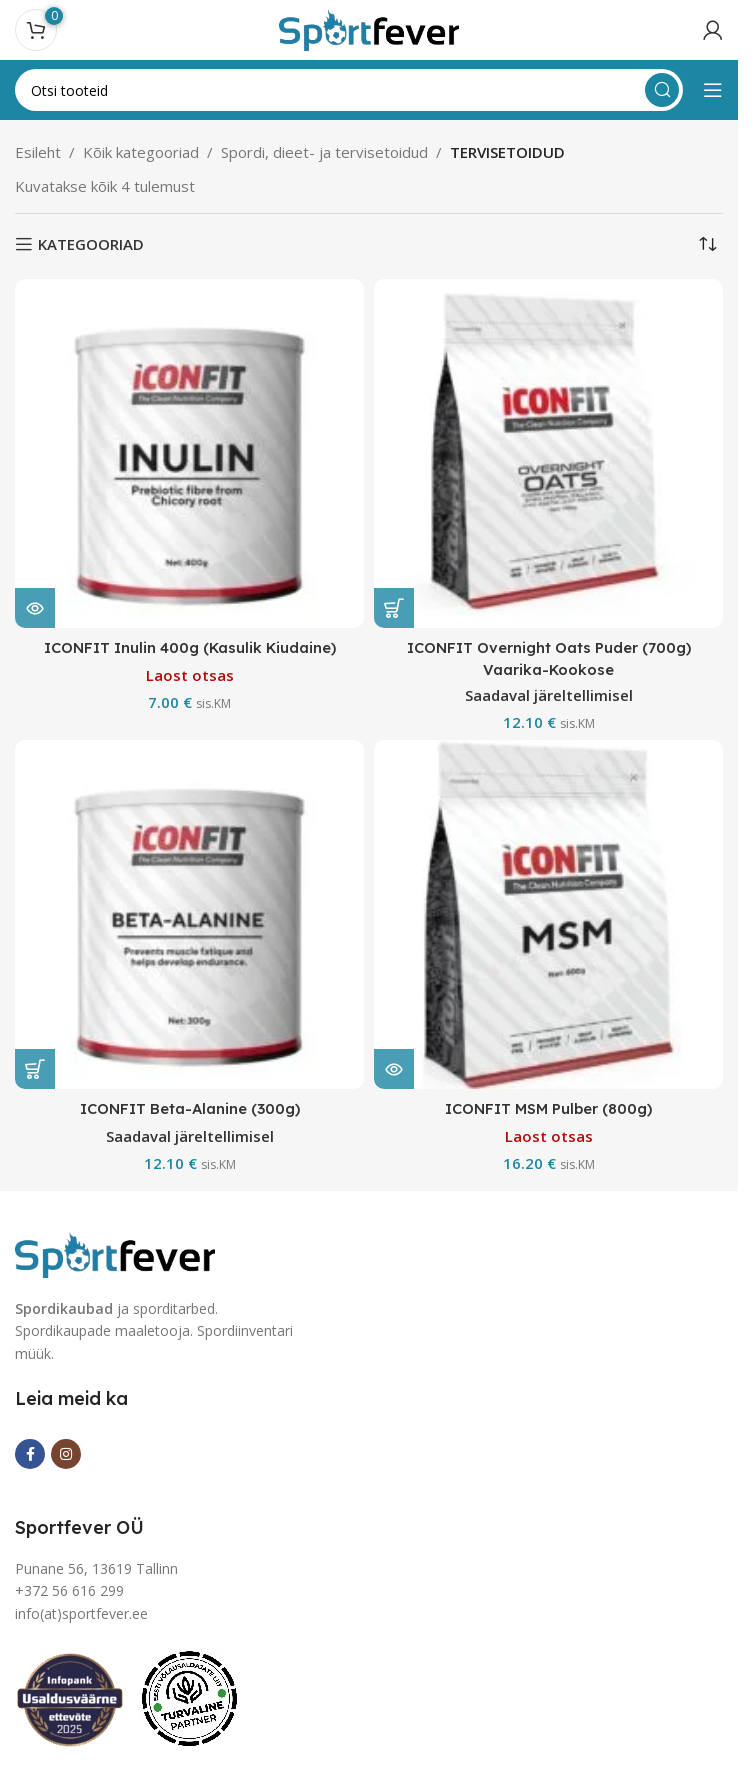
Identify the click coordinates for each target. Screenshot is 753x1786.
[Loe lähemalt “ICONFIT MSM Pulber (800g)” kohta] (394, 1069)
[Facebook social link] (30, 1453)
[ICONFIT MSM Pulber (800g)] (548, 914)
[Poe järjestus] (708, 244)
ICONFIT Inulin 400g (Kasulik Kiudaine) (189, 647)
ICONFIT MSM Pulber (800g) (548, 1108)
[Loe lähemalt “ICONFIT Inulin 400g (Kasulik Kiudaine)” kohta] (35, 608)
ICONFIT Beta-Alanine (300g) (189, 1108)
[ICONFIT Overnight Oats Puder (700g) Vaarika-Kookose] (548, 453)
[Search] (349, 90)
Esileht (38, 152)
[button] (394, 608)
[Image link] (115, 1252)
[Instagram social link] (66, 1453)
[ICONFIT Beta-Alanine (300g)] (189, 914)
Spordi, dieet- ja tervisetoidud (324, 152)
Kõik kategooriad (141, 152)
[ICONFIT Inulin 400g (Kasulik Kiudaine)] (189, 453)
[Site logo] (369, 28)
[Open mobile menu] (713, 90)
